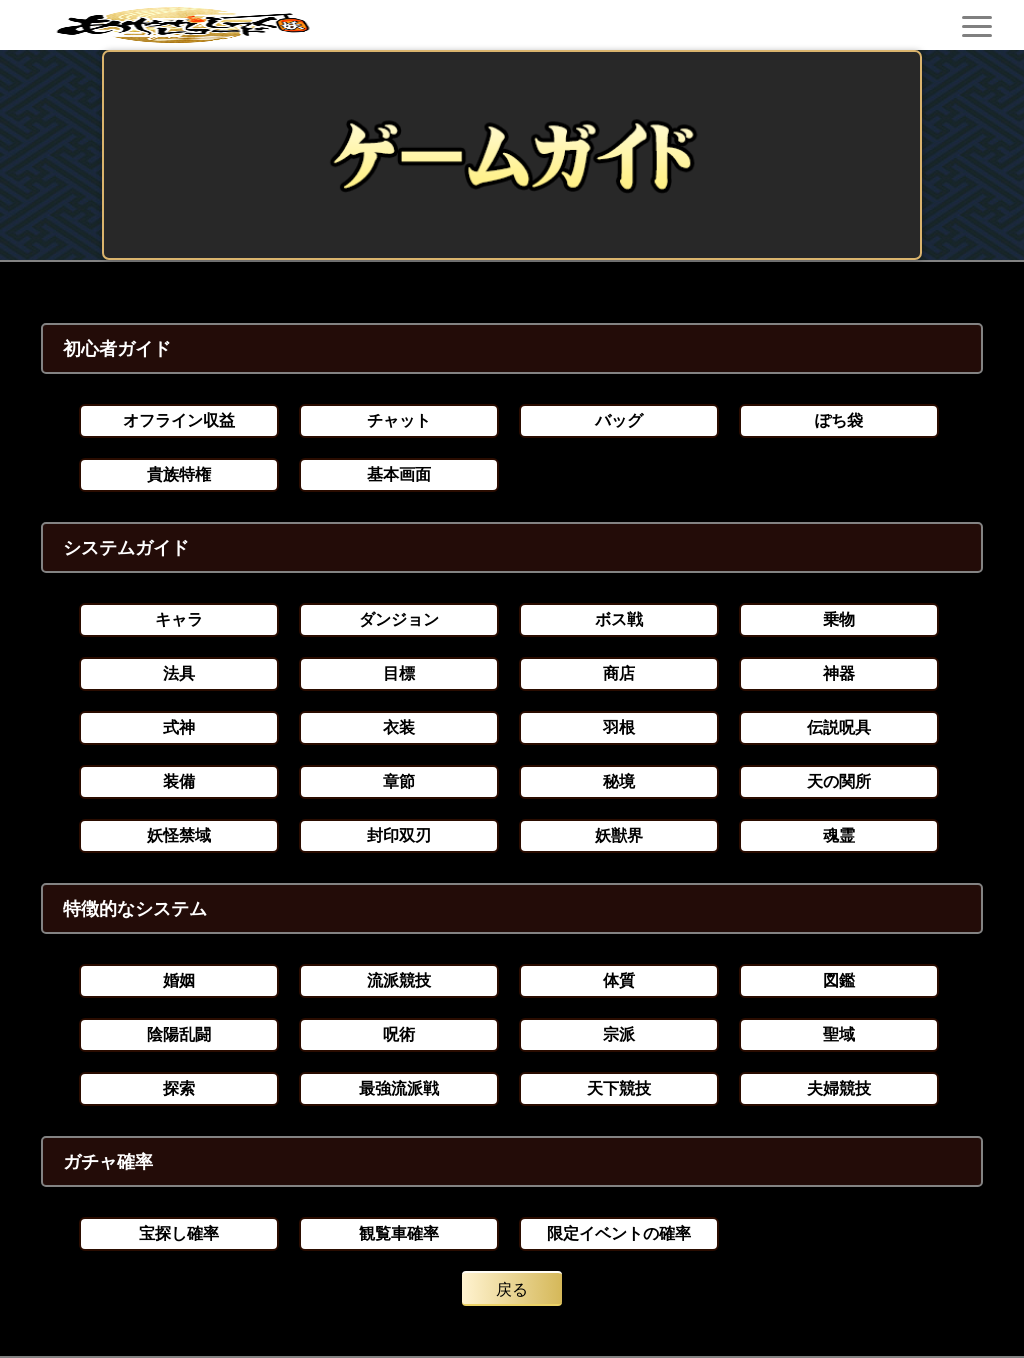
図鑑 (839, 980)
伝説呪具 (839, 727)
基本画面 (399, 474)
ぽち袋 (839, 420)
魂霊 (839, 835)
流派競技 (399, 980)
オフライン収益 (179, 420)
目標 (399, 673)
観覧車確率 (399, 1233)
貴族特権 (179, 474)
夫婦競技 (839, 1088)
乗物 (839, 619)
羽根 (619, 727)
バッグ (619, 420)
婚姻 (179, 980)
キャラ (179, 619)
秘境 (619, 781)
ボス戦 (619, 619)
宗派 (619, 1034)
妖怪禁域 (179, 835)
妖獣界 (619, 835)
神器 (839, 673)
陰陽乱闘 (179, 1034)
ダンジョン (399, 619)
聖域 (839, 1034)
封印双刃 (399, 835)
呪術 (399, 1034)
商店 (619, 673)
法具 (179, 673)
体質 (619, 980)
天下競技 (619, 1088)
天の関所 (839, 781)
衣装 (399, 727)
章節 (399, 781)
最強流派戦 (399, 1088)
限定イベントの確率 (619, 1233)
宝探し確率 (179, 1233)
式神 (179, 727)
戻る (512, 1289)
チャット (399, 420)
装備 (179, 781)
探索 (179, 1088)
